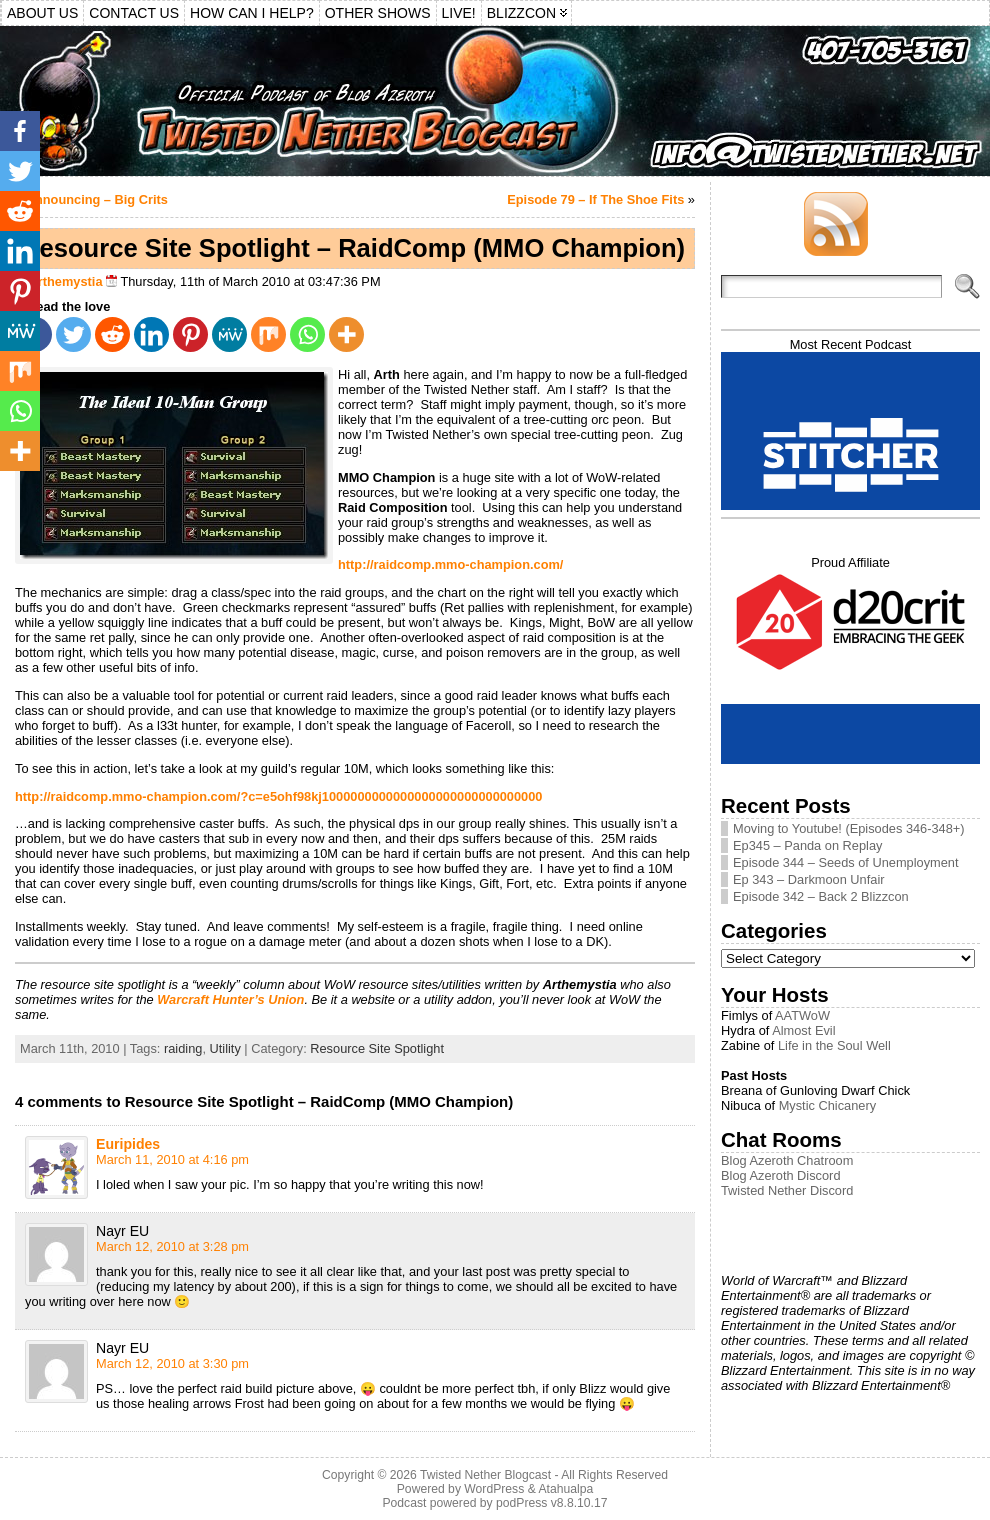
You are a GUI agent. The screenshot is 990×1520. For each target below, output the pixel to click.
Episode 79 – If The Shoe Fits (595, 199)
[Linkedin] (151, 334)
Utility (225, 1048)
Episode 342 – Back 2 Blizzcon (821, 896)
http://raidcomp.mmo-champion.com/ (450, 564)
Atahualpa (565, 1489)
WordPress (494, 1489)
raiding (183, 1048)
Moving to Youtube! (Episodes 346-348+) (849, 828)
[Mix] (268, 334)
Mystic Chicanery (827, 1105)
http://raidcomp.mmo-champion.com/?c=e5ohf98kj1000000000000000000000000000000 (278, 796)
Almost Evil (803, 1030)
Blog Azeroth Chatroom (787, 1160)
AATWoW (802, 1015)
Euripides (128, 1144)
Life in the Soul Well (834, 1045)
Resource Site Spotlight (377, 1048)
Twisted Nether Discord (787, 1190)
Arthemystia (66, 281)
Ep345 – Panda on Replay (807, 845)
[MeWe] (229, 334)
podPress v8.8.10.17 (552, 1503)
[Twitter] (73, 334)
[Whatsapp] (307, 334)
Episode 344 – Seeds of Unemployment (846, 862)
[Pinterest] (190, 334)
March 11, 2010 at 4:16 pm (172, 1159)
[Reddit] (112, 334)
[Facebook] (20, 131)
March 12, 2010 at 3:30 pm (172, 1363)
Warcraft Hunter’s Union (230, 999)
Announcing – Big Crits (97, 199)
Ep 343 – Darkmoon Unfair (809, 879)
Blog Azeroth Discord (781, 1175)
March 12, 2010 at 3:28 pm (172, 1246)
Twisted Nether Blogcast (485, 1475)
